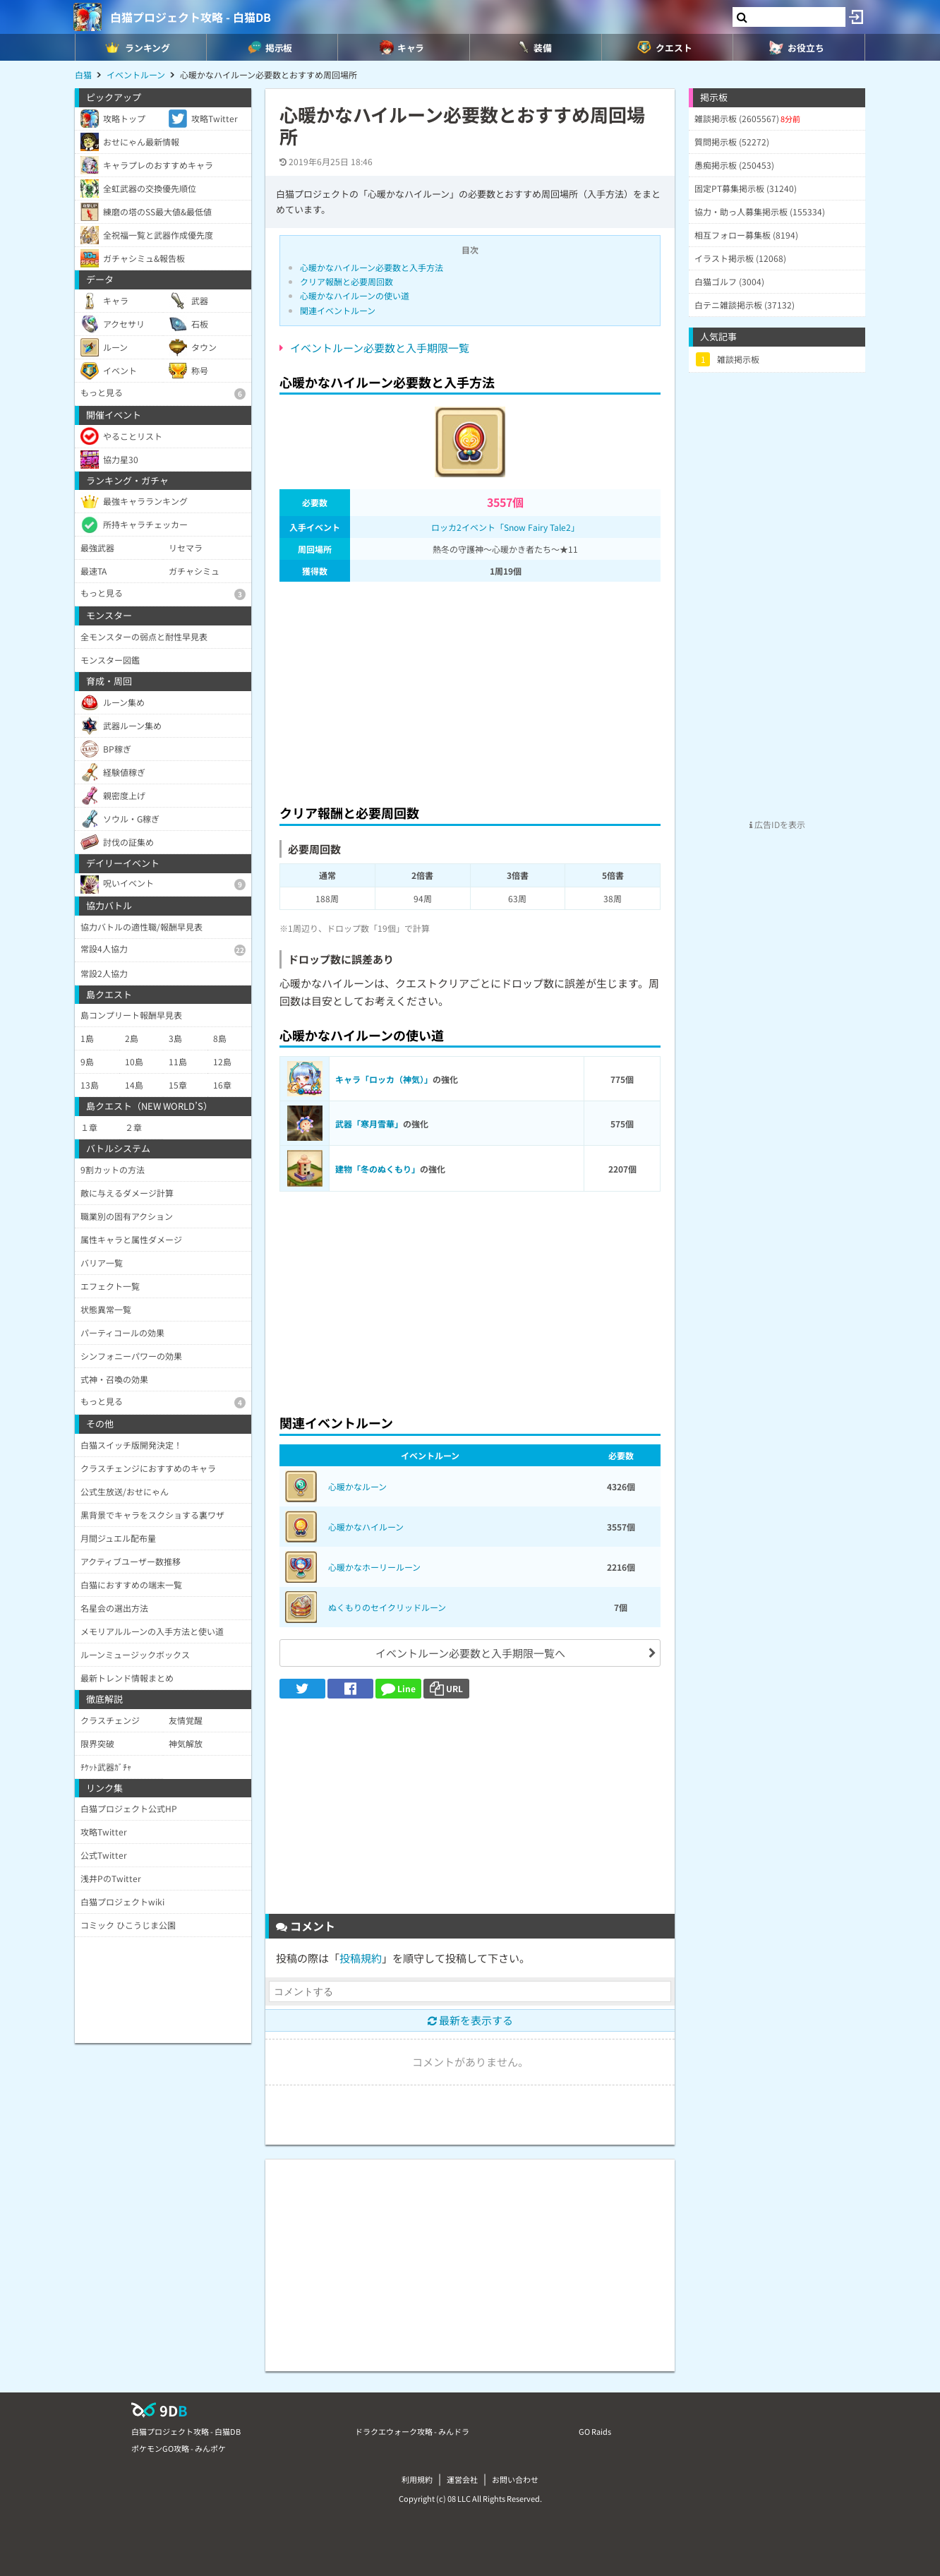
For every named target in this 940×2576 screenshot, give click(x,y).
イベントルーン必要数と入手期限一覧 (379, 347)
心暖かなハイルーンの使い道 (354, 295)
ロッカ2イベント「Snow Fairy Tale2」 (505, 527)
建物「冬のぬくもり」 (377, 1169)
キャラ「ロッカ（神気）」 (384, 1079)
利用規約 (417, 2479)
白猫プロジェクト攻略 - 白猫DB (190, 16)
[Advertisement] (470, 689)
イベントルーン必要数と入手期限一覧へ (470, 1653)
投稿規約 (360, 1958)
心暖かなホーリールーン (374, 1567)
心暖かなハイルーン (366, 1527)
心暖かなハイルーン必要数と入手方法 (371, 267)
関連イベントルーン (337, 310)
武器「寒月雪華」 (369, 1124)
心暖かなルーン (357, 1486)
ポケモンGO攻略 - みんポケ (178, 2448)
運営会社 (462, 2479)
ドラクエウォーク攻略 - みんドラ (412, 2431)
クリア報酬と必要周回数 (346, 281)
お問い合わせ (515, 2479)
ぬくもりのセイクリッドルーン (387, 1607)
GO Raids (595, 2431)
